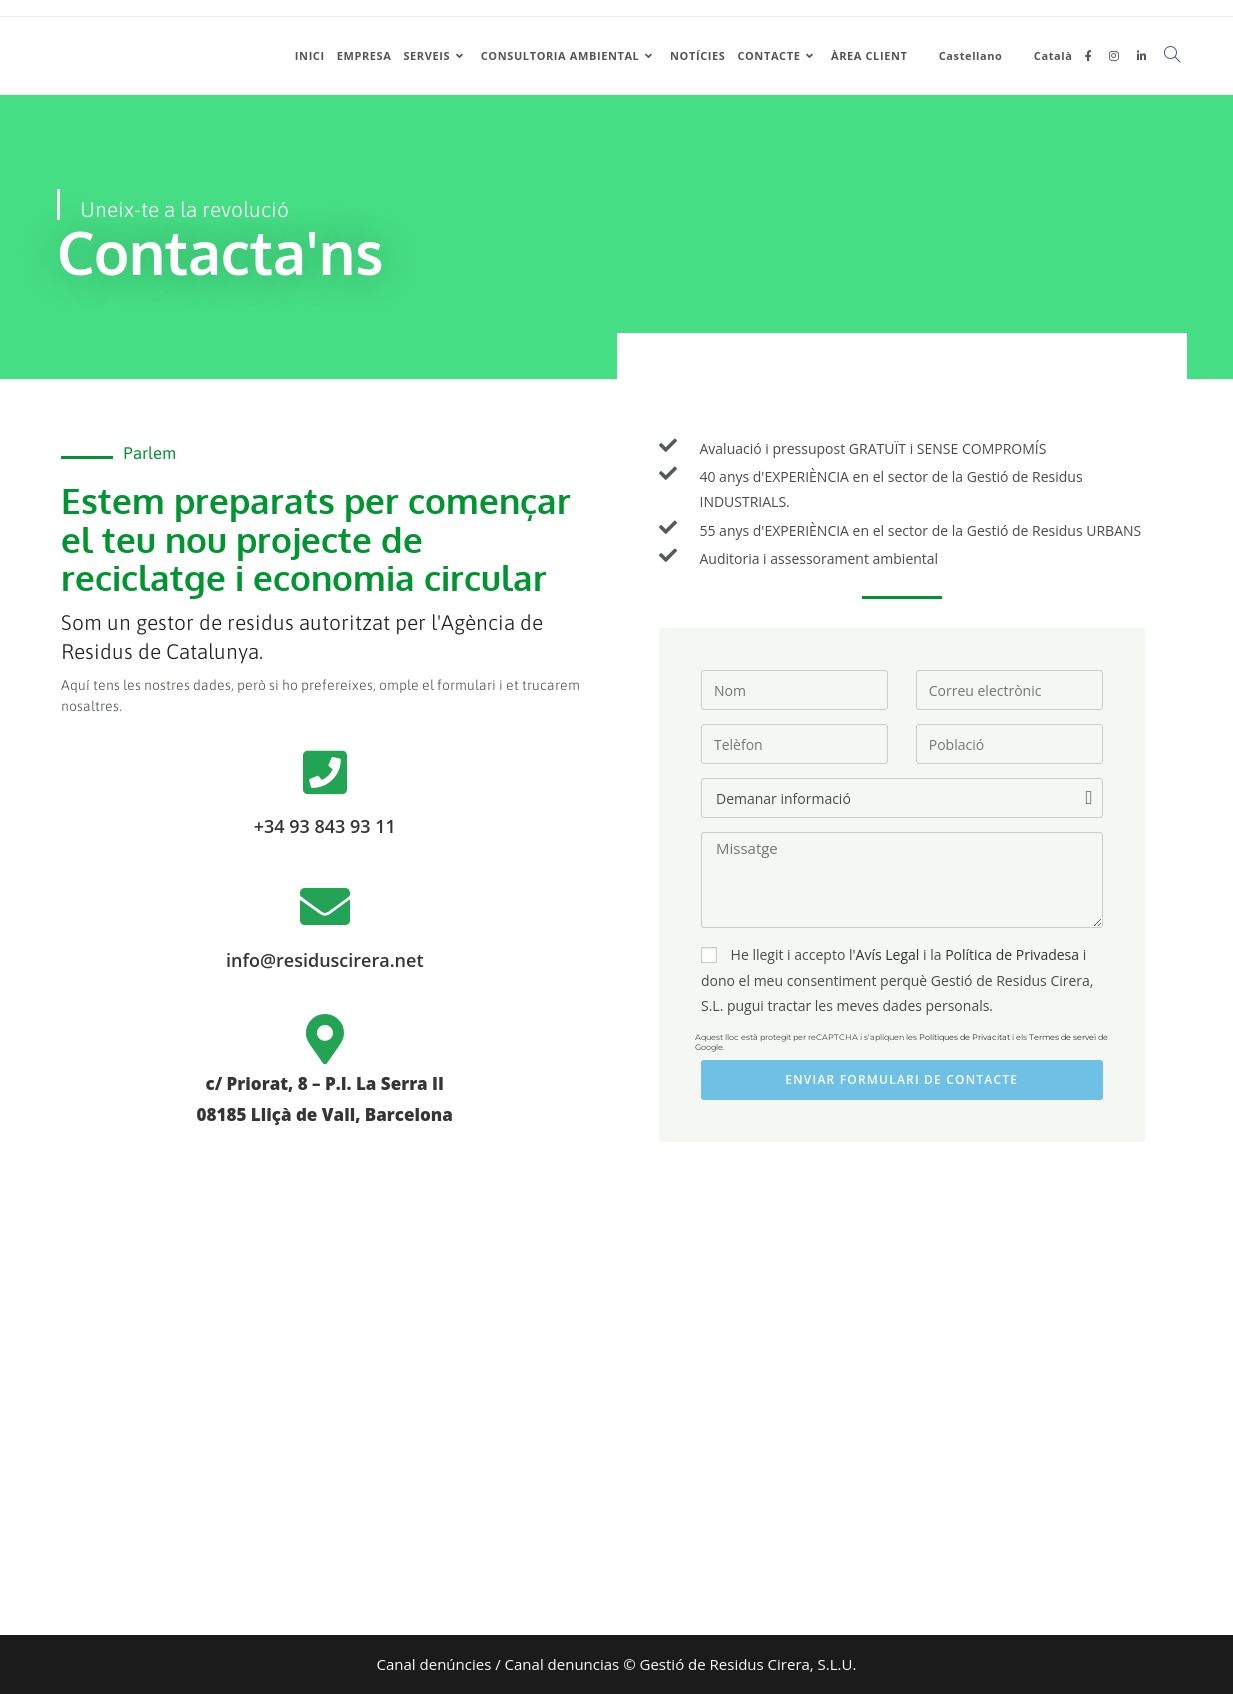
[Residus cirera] (616, 1425)
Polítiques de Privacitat (964, 1037)
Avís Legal (888, 954)
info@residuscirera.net (325, 960)
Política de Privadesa (1012, 954)
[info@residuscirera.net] (325, 906)
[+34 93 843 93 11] (325, 772)
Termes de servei (1062, 1037)
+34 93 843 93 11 (325, 826)
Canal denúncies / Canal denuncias (498, 1664)
